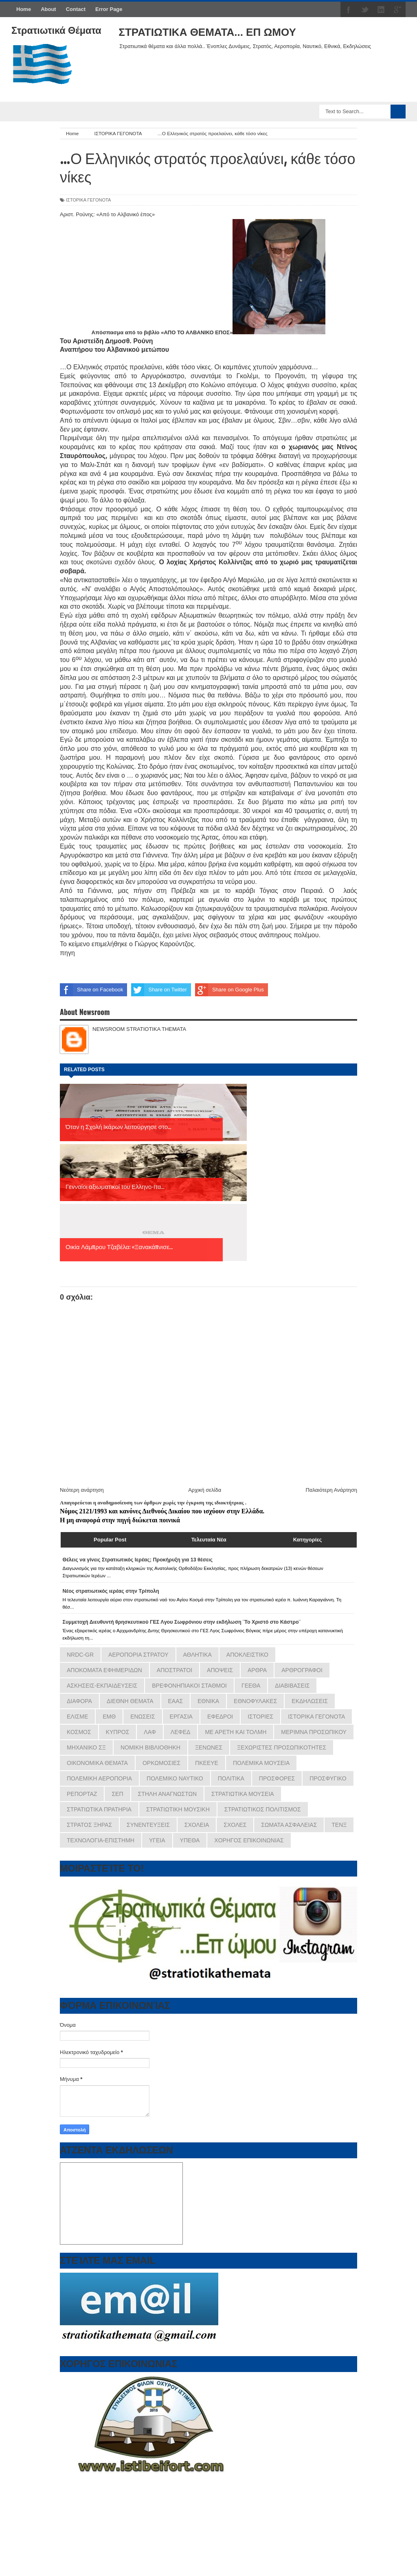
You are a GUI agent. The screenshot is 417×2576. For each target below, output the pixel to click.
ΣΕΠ (117, 1674)
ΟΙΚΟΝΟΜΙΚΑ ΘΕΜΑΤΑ (97, 1643)
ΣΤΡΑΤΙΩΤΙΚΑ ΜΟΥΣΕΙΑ (242, 1674)
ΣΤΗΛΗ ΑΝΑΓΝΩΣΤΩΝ (167, 1674)
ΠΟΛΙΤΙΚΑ (231, 1658)
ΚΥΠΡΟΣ (117, 1612)
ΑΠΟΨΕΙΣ (220, 1550)
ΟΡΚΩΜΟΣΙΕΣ (161, 1643)
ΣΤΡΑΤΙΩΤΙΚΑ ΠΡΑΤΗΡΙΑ (99, 1689)
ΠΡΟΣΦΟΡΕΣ (277, 1658)
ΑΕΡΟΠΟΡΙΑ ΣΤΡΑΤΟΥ (138, 1534)
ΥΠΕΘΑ (190, 1720)
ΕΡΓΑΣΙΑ (181, 1596)
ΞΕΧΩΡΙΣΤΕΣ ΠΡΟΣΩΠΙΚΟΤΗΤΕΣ (281, 1627)
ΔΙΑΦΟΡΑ (79, 1581)
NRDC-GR (80, 1534)
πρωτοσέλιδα (109, 2539)
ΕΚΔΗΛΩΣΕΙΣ (310, 1581)
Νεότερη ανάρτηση (82, 1370)
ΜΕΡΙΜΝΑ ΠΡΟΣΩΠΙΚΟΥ (314, 1612)
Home (23, 9)
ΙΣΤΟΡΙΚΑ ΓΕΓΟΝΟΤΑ (88, 199)
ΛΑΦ (150, 1612)
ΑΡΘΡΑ (257, 1550)
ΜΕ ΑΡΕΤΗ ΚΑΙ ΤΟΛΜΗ (235, 1612)
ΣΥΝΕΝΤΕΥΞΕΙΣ (148, 1704)
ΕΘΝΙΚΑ (208, 1581)
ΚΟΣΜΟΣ (79, 1612)
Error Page (108, 9)
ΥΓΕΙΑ (157, 1720)
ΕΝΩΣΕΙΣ (142, 1596)
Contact (76, 9)
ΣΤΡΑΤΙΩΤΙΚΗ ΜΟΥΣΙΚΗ (178, 1689)
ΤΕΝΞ (339, 1704)
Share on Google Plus (229, 989)
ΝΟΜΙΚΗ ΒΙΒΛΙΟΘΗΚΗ (150, 1627)
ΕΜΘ (109, 1596)
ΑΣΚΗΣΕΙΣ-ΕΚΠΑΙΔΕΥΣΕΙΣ (102, 1565)
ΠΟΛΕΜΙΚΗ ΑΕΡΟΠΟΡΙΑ (99, 1658)
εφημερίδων (140, 2539)
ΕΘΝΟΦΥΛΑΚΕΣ (255, 1581)
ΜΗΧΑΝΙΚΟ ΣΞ (86, 1627)
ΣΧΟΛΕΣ (235, 1704)
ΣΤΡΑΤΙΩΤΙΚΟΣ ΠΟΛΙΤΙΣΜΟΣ (262, 1689)
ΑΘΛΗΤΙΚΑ (197, 1534)
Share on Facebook (91, 989)
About (48, 9)
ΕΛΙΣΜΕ (77, 1596)
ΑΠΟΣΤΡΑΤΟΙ (174, 1550)
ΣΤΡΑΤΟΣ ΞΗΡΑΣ (89, 1704)
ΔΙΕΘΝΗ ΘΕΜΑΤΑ (130, 1581)
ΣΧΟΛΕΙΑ (196, 1704)
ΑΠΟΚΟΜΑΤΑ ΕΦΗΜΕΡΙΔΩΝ (104, 1550)
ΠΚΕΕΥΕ (206, 1643)
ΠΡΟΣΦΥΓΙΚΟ (327, 1658)
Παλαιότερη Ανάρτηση (331, 1370)
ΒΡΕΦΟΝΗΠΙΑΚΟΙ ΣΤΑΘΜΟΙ (189, 1565)
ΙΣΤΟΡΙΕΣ (260, 1596)
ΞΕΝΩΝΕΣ (208, 1627)
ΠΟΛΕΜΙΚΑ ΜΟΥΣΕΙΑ (261, 1643)
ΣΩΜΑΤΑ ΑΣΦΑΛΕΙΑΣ (289, 1704)
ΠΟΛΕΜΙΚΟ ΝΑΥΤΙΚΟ (175, 1658)
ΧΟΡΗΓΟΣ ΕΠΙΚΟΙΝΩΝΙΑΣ (248, 1720)
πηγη (67, 952)
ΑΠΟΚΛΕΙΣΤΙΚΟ (247, 1534)
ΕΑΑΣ (175, 1581)
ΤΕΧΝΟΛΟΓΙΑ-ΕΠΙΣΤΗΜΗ (100, 1720)
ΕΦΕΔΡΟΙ (220, 1596)
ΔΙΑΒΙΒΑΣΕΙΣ (292, 1565)
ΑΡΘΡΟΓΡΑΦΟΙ (302, 1550)
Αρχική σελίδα (204, 1370)
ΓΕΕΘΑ (250, 1565)
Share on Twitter (159, 989)
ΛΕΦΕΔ (181, 1612)
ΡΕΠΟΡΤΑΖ (82, 1674)
